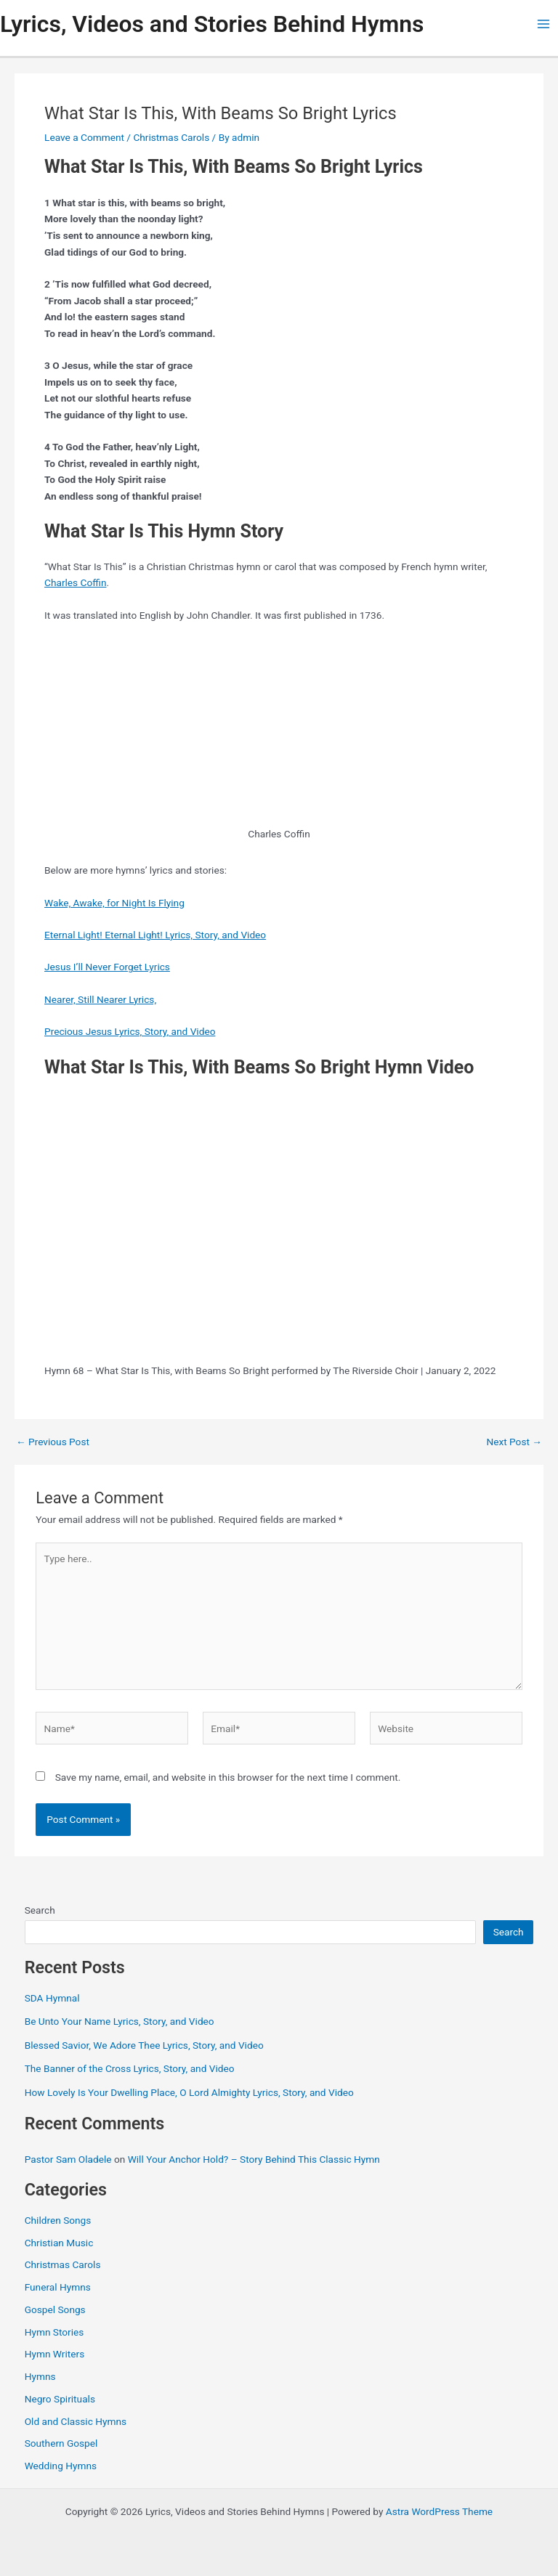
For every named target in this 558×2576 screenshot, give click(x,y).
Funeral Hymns (58, 2287)
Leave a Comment (84, 137)
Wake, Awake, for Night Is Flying (114, 903)
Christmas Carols (171, 137)
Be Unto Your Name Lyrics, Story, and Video (119, 2021)
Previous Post (52, 1442)
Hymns (40, 2376)
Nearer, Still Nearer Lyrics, (100, 999)
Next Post (514, 1442)
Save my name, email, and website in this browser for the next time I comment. (228, 1777)
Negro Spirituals (60, 2399)
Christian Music (59, 2242)
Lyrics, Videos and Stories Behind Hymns (212, 24)
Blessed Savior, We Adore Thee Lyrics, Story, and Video (144, 2045)
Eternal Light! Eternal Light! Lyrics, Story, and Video (155, 934)
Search (40, 1910)
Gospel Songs (55, 2309)
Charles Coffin (75, 582)
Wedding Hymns (61, 2465)
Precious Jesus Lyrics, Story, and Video (129, 1031)
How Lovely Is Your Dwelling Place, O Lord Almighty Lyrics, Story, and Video (189, 2092)
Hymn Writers (55, 2354)
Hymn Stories (54, 2332)
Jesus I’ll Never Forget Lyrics (107, 966)
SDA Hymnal (52, 1998)
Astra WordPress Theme (439, 2511)
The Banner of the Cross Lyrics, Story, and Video (130, 2068)
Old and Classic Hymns (75, 2421)
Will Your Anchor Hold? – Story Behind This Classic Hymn (254, 2159)
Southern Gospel (61, 2443)
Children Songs (58, 2220)
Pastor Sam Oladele (68, 2159)
